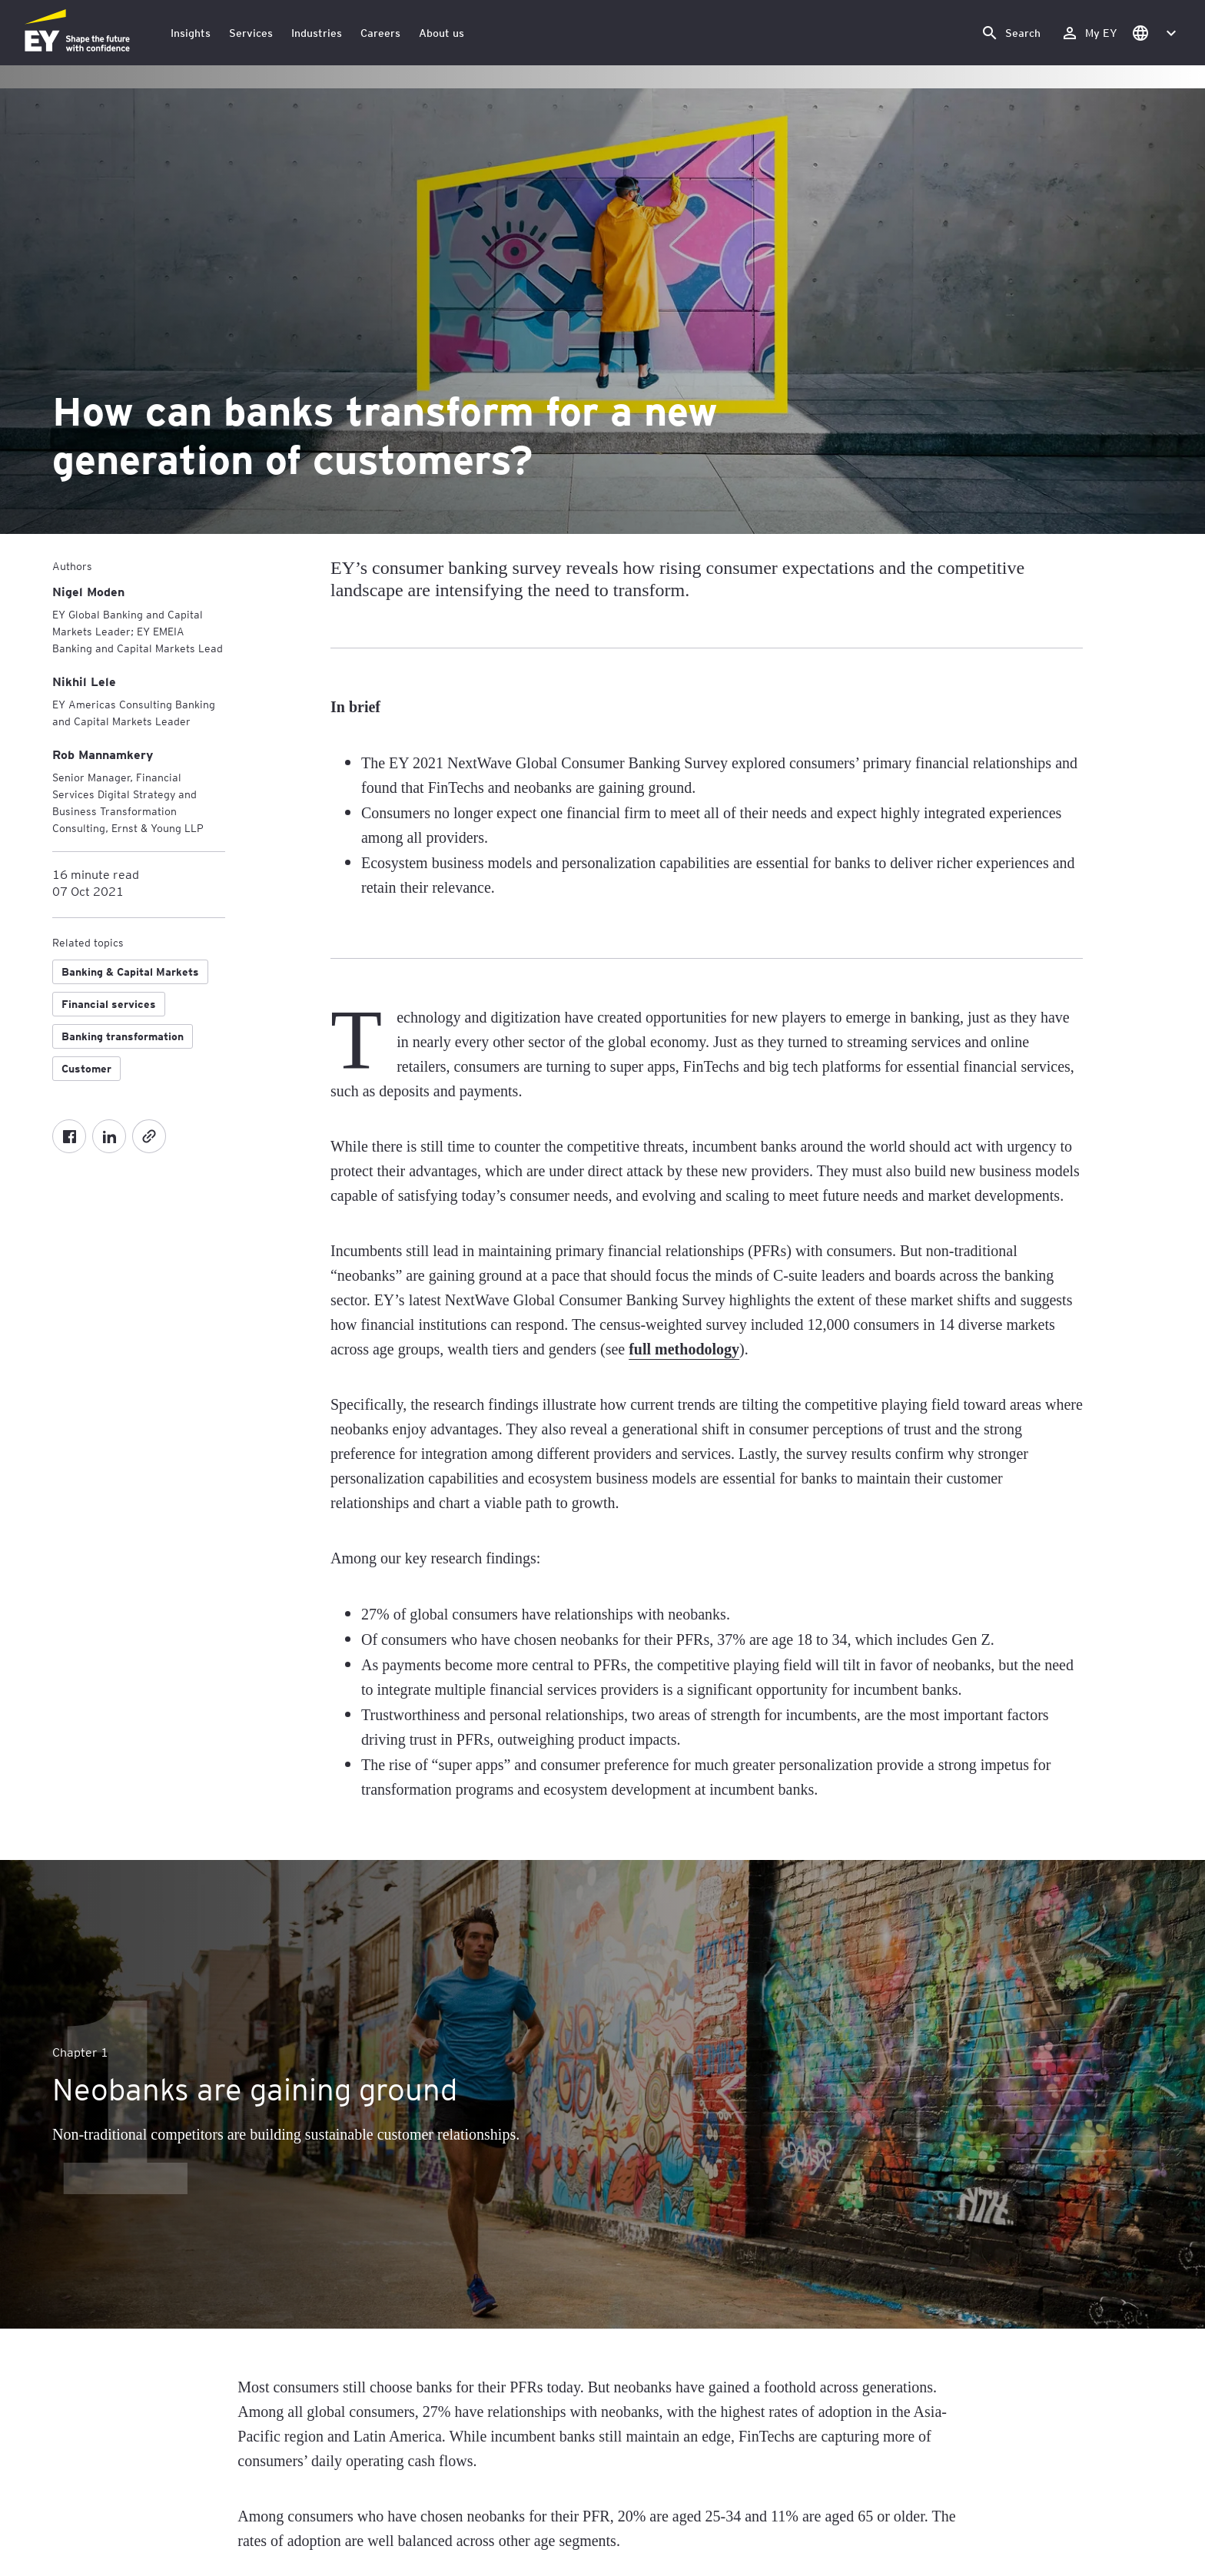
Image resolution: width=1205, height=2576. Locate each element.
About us (441, 32)
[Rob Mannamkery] (102, 754)
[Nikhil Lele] (84, 681)
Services (251, 32)
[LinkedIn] (109, 1136)
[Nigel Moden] (88, 591)
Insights (191, 32)
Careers (380, 32)
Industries (316, 32)
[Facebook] (69, 1136)
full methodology (684, 1349)
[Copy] (149, 1136)
